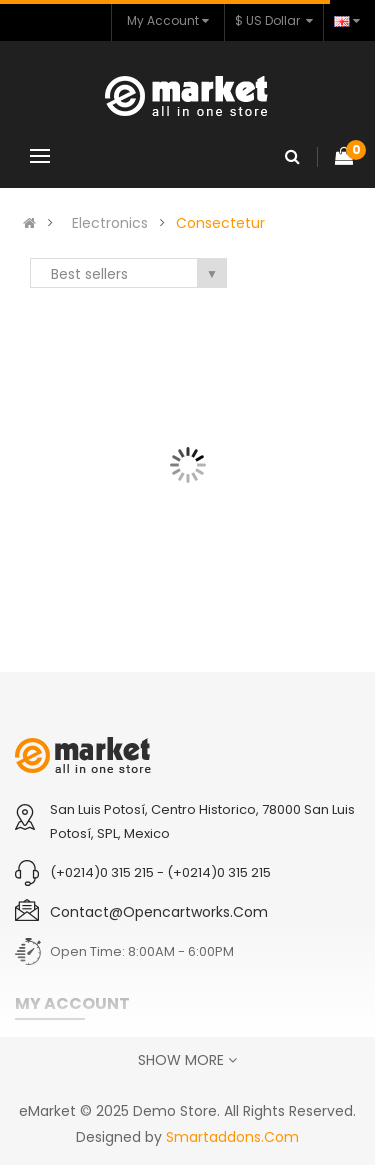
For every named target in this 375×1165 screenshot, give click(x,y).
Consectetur (220, 223)
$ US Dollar (274, 20)
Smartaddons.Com (232, 1137)
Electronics (110, 223)
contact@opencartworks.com (159, 912)
